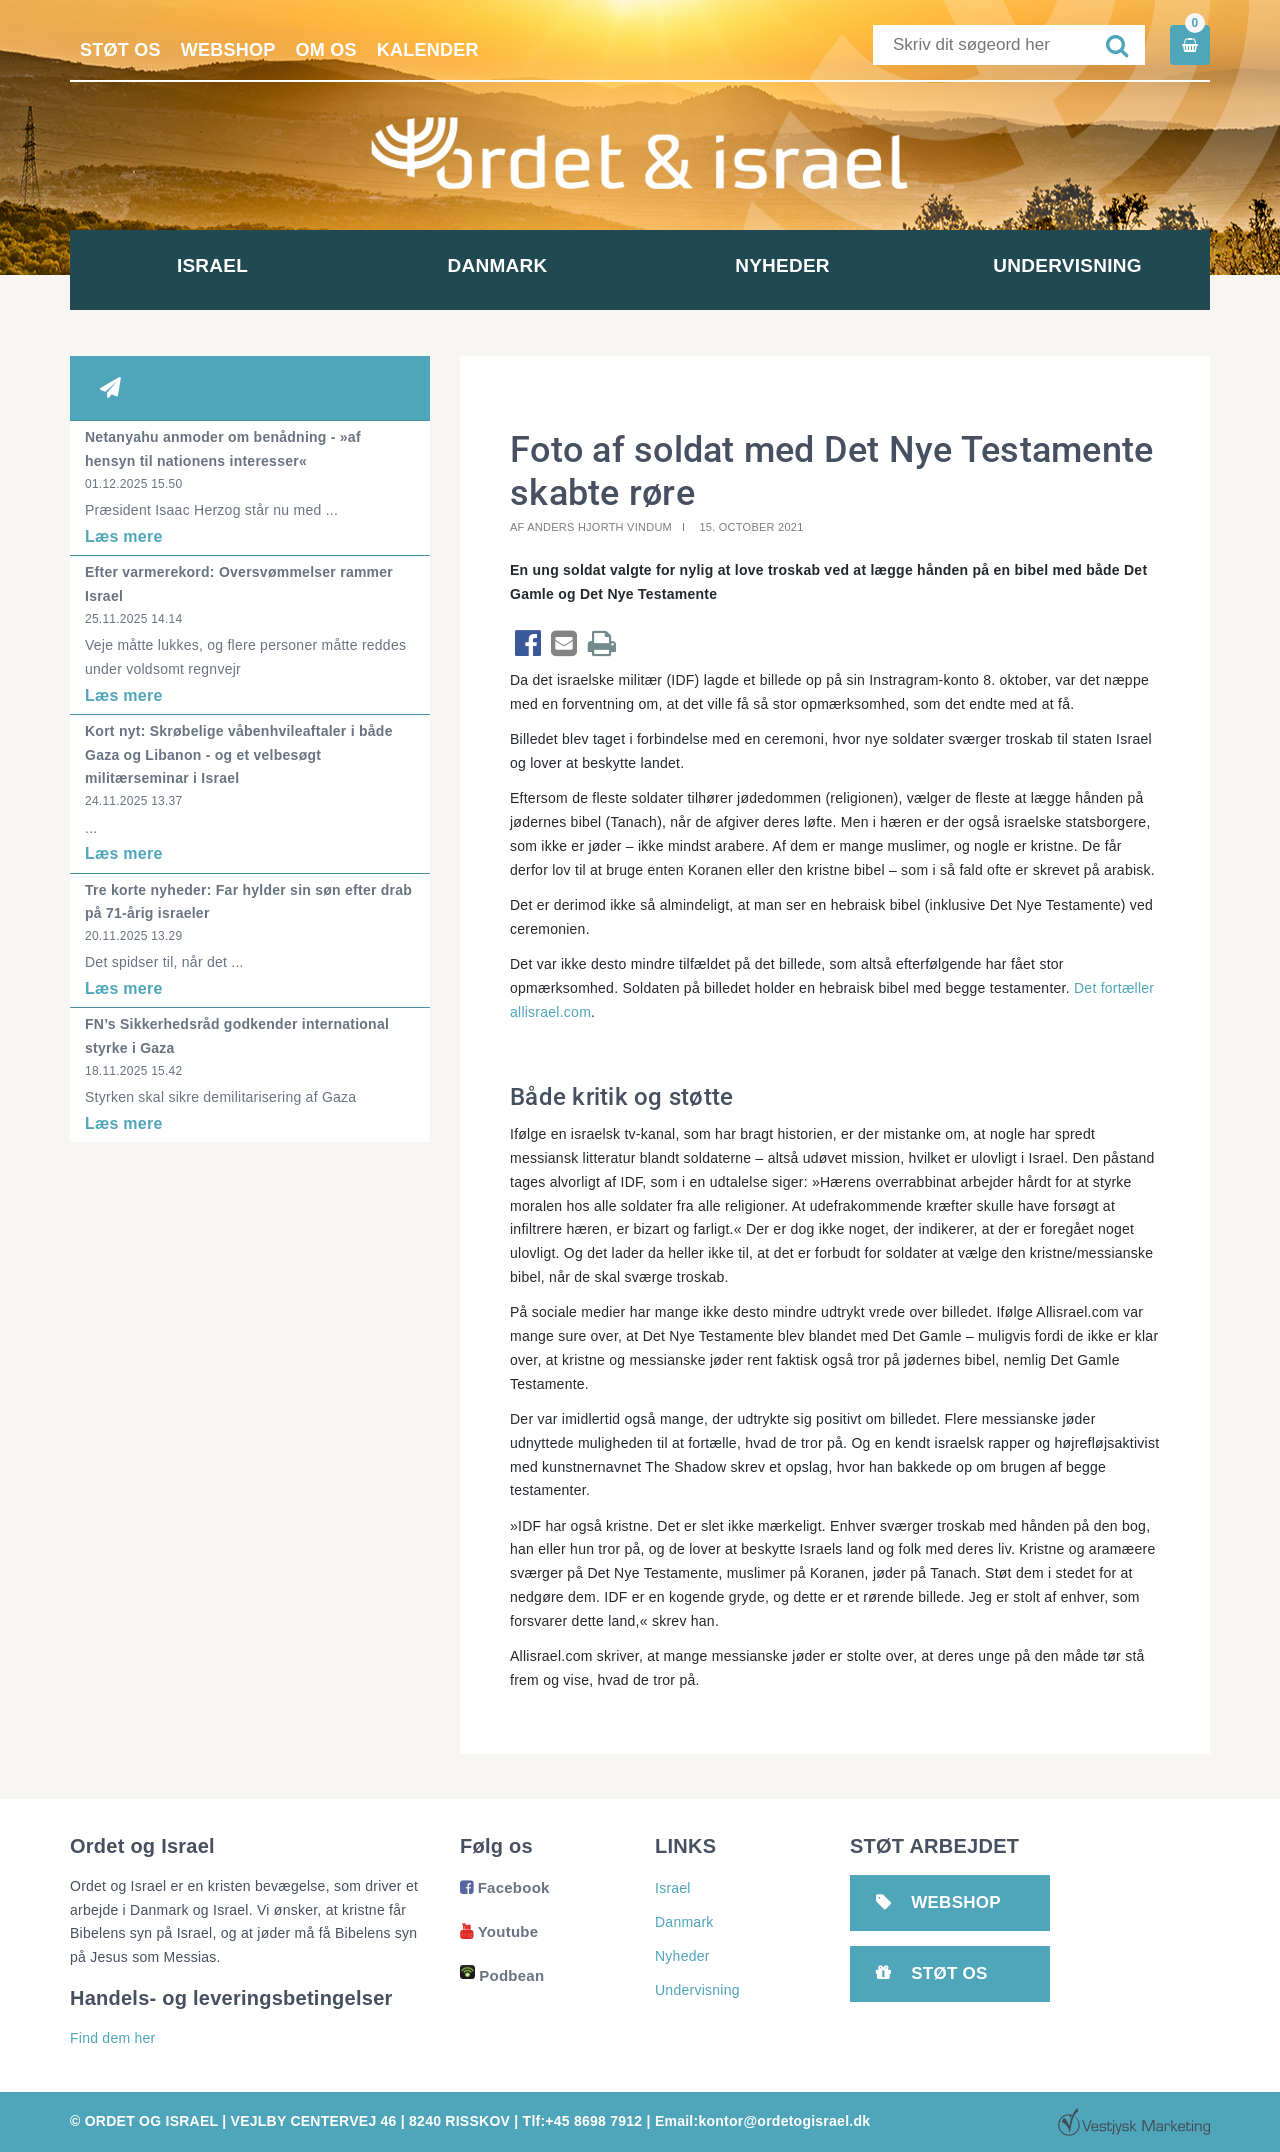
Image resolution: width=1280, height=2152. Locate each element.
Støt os (120, 50)
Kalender (428, 50)
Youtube (499, 1931)
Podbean (502, 1975)
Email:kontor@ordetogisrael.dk (762, 2121)
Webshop (228, 50)
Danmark (498, 265)
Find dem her (112, 2038)
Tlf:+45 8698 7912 (583, 2121)
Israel (212, 265)
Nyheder (782, 265)
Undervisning (1067, 265)
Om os (326, 50)
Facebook (505, 1887)
